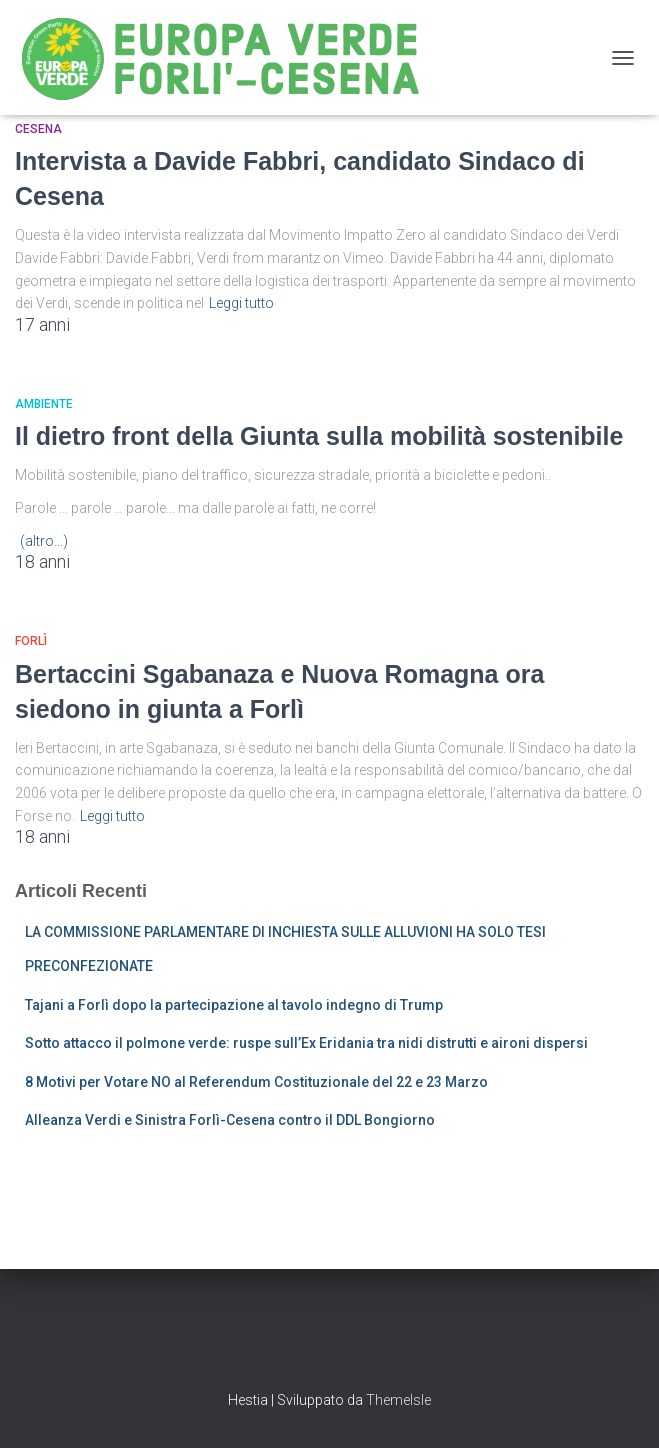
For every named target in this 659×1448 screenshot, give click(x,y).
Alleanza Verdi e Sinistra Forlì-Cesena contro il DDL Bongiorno (230, 1120)
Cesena (38, 129)
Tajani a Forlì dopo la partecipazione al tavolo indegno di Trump (234, 1005)
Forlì (31, 641)
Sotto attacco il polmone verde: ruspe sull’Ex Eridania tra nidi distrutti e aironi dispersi (306, 1043)
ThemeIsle (398, 1400)
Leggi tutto (241, 303)
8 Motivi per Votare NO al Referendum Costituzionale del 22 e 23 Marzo (256, 1082)
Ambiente (44, 404)
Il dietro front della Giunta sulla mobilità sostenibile (319, 436)
